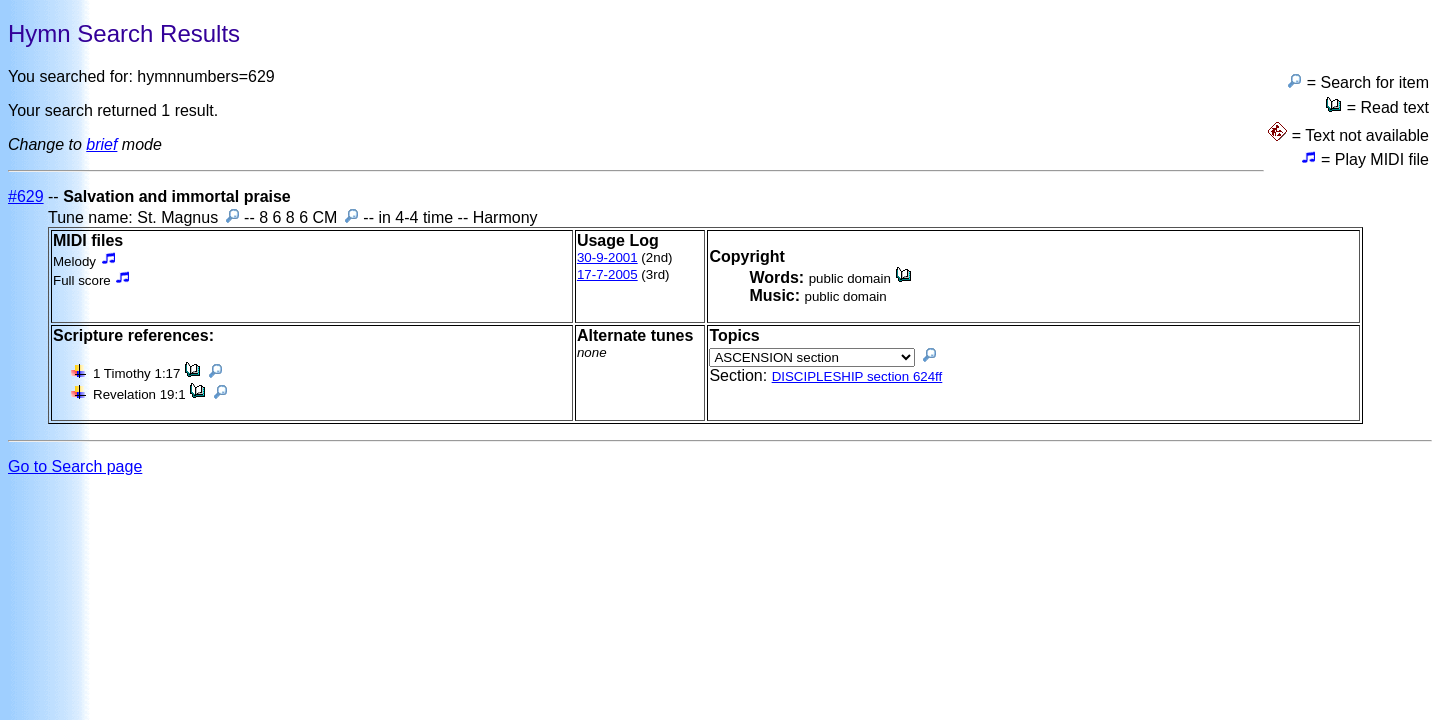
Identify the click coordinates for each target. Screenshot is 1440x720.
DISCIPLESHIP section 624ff (857, 376)
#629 (26, 196)
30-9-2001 (607, 257)
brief (101, 144)
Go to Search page (75, 466)
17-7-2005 (607, 274)
